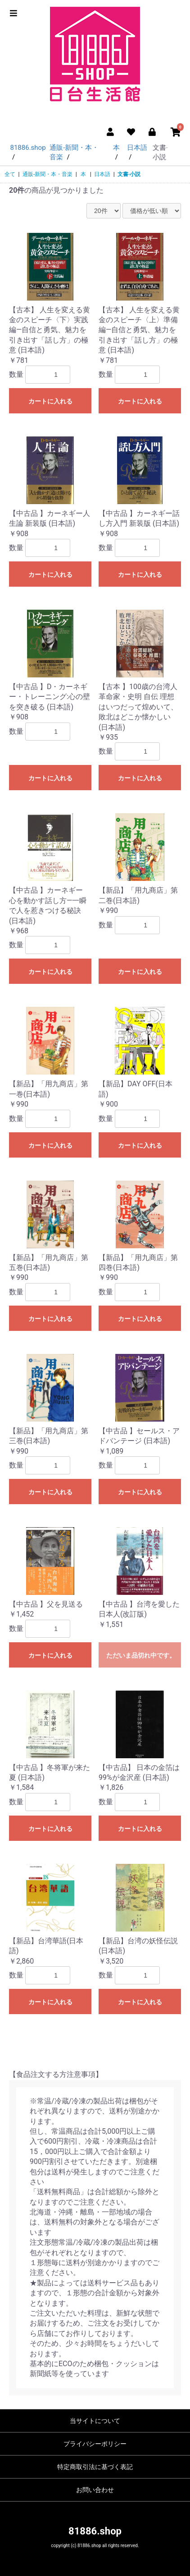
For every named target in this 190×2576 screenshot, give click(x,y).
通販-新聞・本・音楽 (47, 174)
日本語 (102, 174)
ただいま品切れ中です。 (141, 1655)
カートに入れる (50, 401)
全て (10, 174)
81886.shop (95, 2531)
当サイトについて (95, 2420)
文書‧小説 (129, 174)
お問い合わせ (95, 2489)
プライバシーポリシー (95, 2443)
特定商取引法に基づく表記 (95, 2466)
